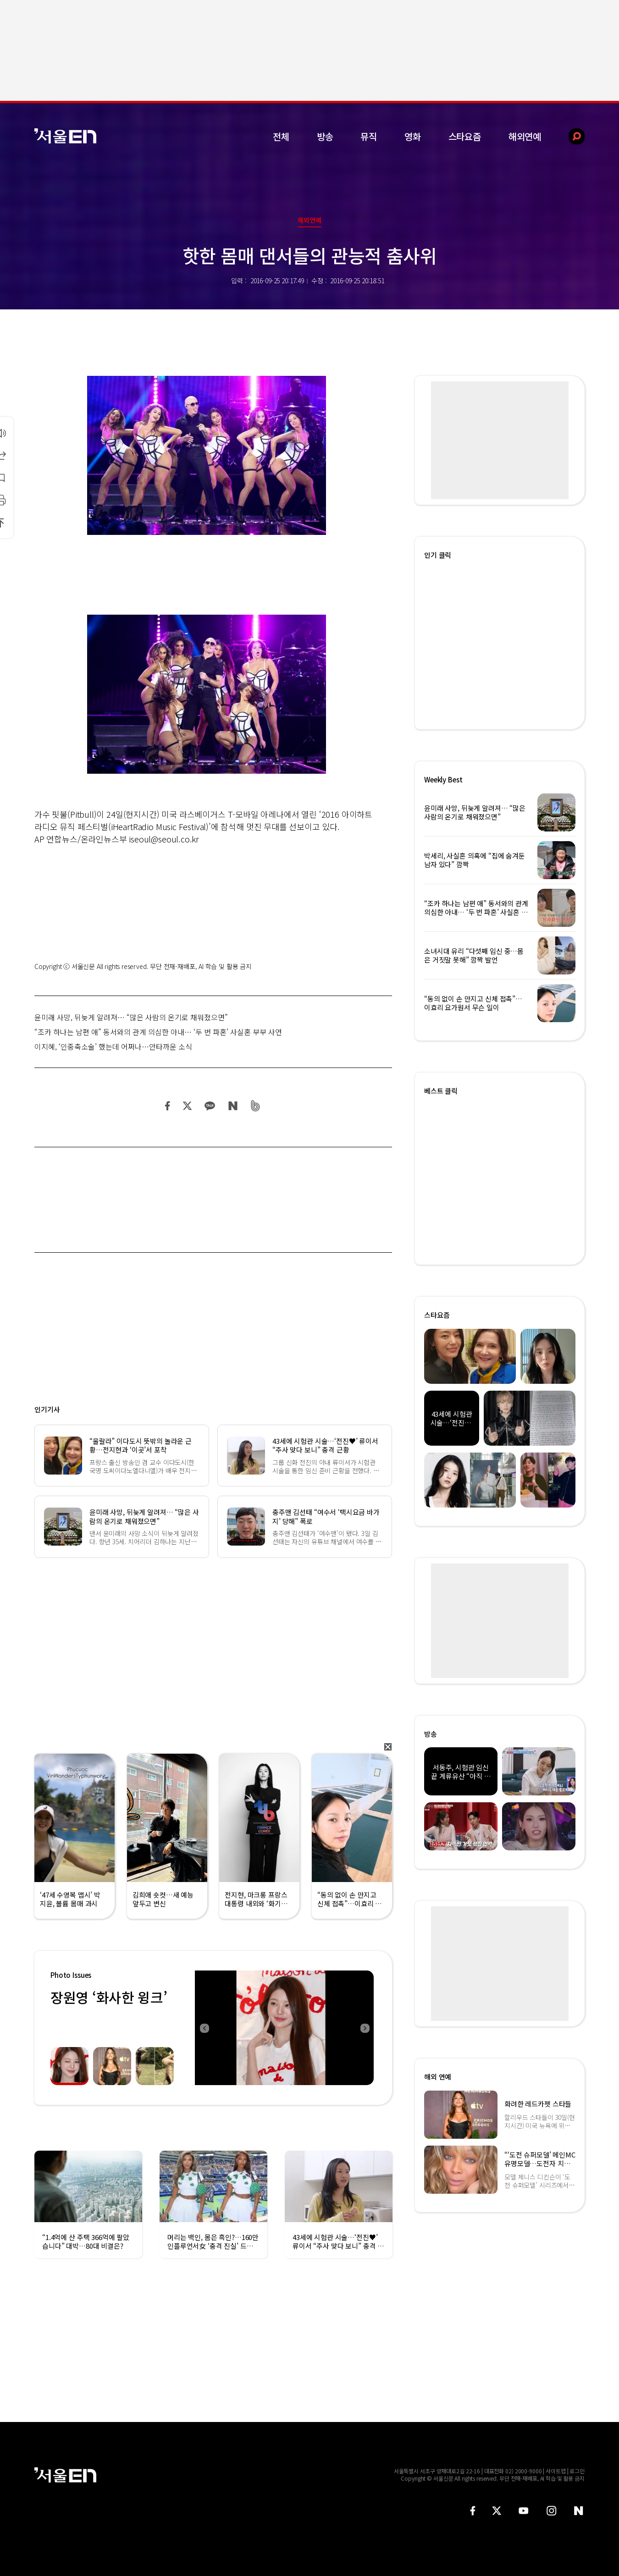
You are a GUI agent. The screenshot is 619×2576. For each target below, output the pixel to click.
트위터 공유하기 (187, 1106)
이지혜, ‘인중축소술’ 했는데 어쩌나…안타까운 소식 (113, 1046)
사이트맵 (556, 2471)
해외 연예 (437, 2076)
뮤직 (368, 136)
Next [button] (364, 2027)
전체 (281, 136)
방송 (325, 136)
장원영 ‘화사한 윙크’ (108, 1997)
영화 (412, 136)
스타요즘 (464, 136)
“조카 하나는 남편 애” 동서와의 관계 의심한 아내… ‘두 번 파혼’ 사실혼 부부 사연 (158, 1031)
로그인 (577, 2471)
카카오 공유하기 (210, 1106)
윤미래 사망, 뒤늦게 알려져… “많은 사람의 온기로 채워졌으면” (131, 1017)
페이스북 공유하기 (168, 1106)
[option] (284, 2028)
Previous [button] (204, 2027)
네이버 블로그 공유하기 (232, 1106)
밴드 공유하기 (255, 1106)
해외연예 (524, 136)
